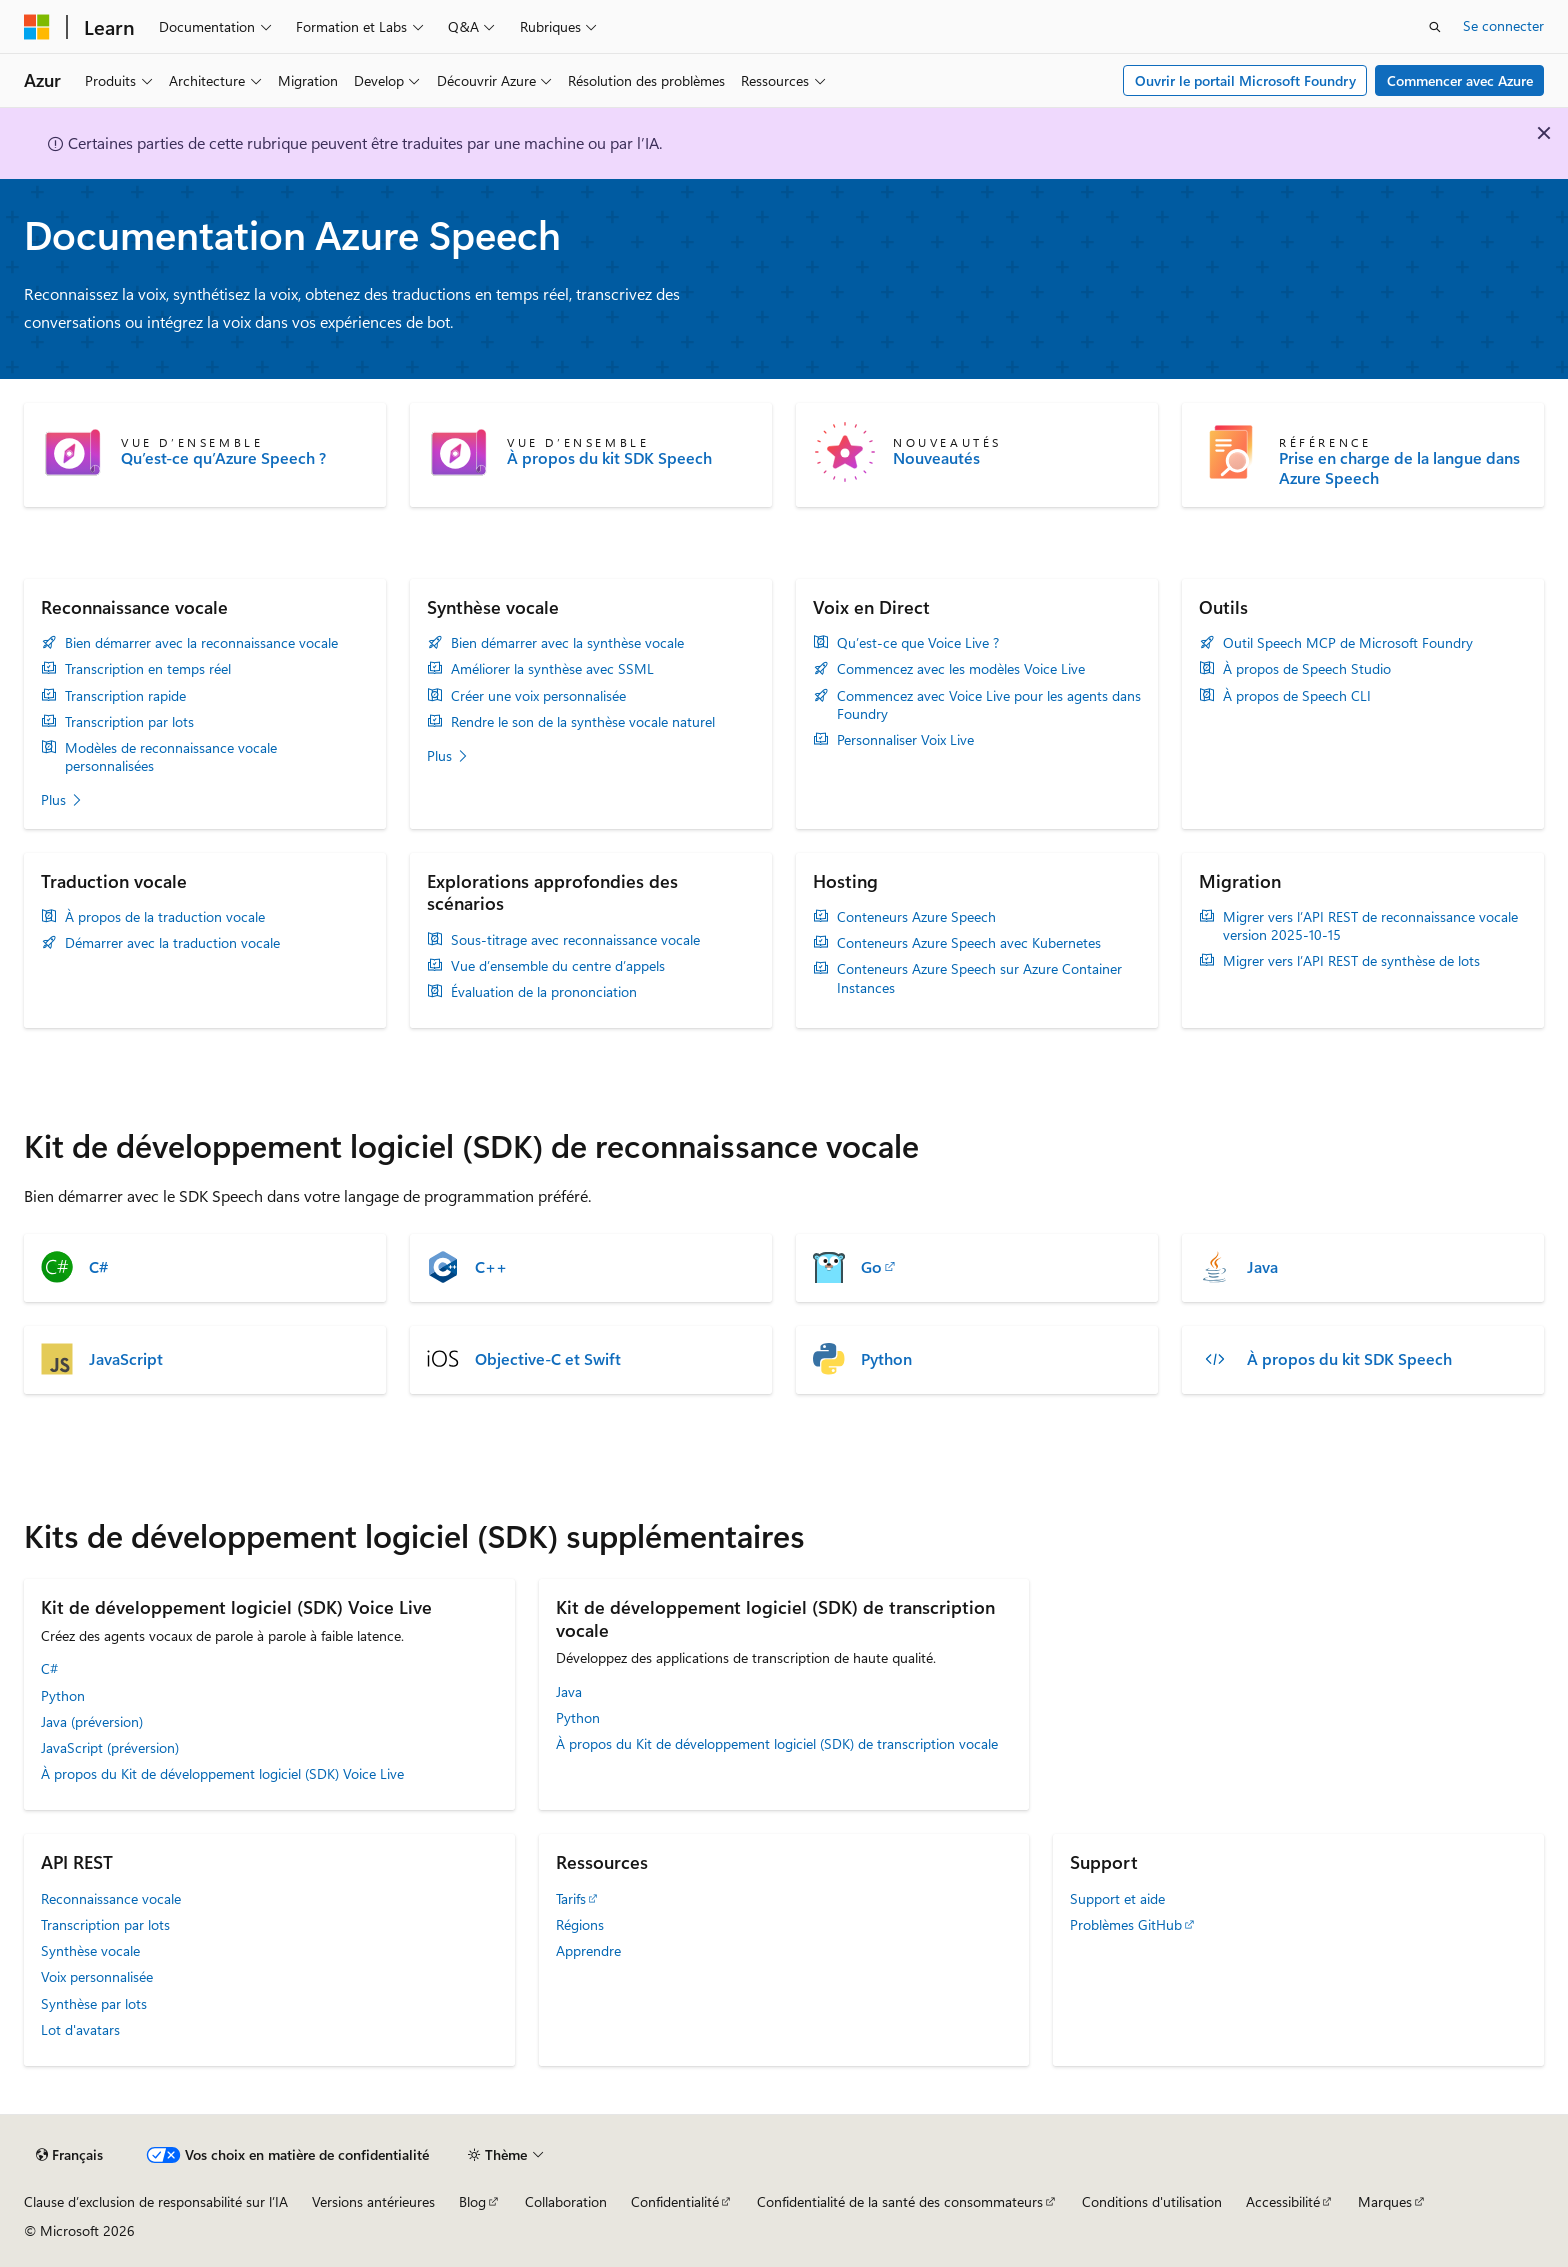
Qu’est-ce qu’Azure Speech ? (223, 458)
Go (871, 1267)
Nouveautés (936, 458)
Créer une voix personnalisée (538, 696)
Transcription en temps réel (148, 669)
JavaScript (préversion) (110, 1747)
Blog (472, 2201)
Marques (1385, 2201)
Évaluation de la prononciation (544, 992)
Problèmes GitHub (1126, 1924)
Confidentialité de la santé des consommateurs (900, 2201)
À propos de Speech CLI (1297, 696)
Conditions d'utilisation (1152, 2201)
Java (1262, 1267)
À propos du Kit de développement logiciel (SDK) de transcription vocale (777, 1743)
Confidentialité (675, 2201)
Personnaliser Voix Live (905, 740)
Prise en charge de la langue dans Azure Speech (1399, 468)
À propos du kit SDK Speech (609, 458)
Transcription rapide (125, 696)
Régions (580, 1924)
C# (98, 1267)
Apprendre (588, 1950)
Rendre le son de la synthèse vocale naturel (583, 722)
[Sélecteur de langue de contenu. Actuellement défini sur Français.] (69, 2155)
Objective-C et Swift (548, 1359)
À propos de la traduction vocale (165, 917)
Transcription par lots (129, 722)
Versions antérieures (373, 2201)
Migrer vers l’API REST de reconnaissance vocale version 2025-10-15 (1370, 926)
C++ (491, 1267)
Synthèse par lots (94, 2003)
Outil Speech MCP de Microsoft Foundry (1348, 643)
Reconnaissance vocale (111, 1898)
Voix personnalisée (97, 1976)
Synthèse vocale (90, 1950)
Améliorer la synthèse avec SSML (552, 669)
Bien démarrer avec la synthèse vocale (567, 643)
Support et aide (1117, 1898)
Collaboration (566, 2201)
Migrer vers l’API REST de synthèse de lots (1351, 961)
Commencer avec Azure (1460, 80)
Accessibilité (1283, 2201)
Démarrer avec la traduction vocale (172, 943)
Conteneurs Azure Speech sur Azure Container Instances (979, 978)
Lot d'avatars (80, 2029)
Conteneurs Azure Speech (916, 917)
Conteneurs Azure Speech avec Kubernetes (969, 943)
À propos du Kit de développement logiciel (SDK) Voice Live (222, 1773)
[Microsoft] (37, 27)
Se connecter (1503, 25)
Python (886, 1359)
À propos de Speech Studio (1307, 669)
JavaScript (126, 1359)
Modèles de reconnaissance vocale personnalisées (171, 757)
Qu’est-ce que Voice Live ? (918, 643)
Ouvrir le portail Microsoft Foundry (1245, 80)
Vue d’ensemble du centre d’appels (558, 966)
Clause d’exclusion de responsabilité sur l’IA (156, 2201)
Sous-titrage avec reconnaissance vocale (575, 940)
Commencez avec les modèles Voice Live (961, 669)
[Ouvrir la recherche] (1435, 27)
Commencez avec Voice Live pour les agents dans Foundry (989, 705)
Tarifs (571, 1898)
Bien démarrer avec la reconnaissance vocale (201, 643)
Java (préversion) (92, 1721)
